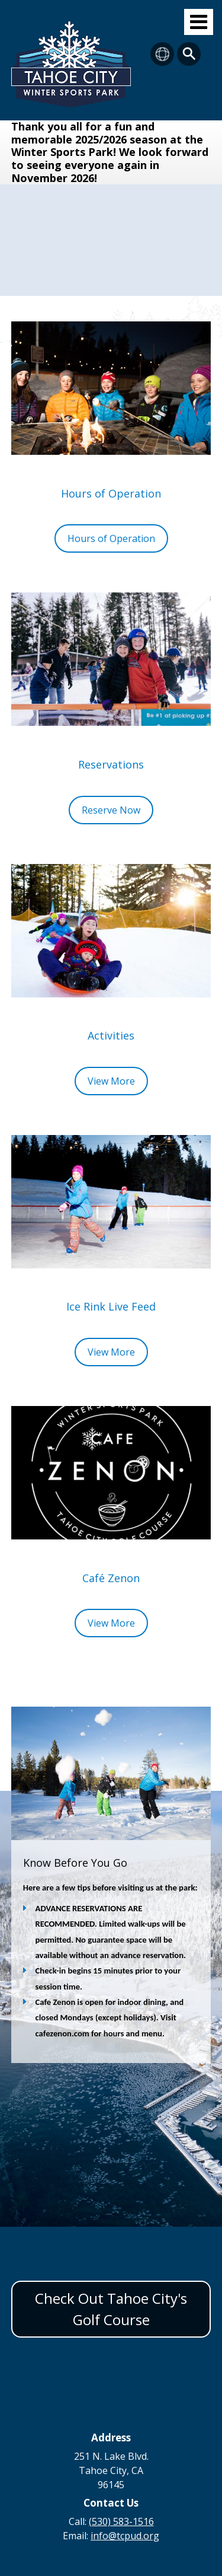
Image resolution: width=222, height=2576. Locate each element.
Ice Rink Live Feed (111, 1306)
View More (111, 1081)
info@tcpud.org (125, 2535)
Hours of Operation (111, 493)
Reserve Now (111, 810)
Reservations (111, 764)
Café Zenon (111, 1578)
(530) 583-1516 (121, 2521)
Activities (111, 1035)
